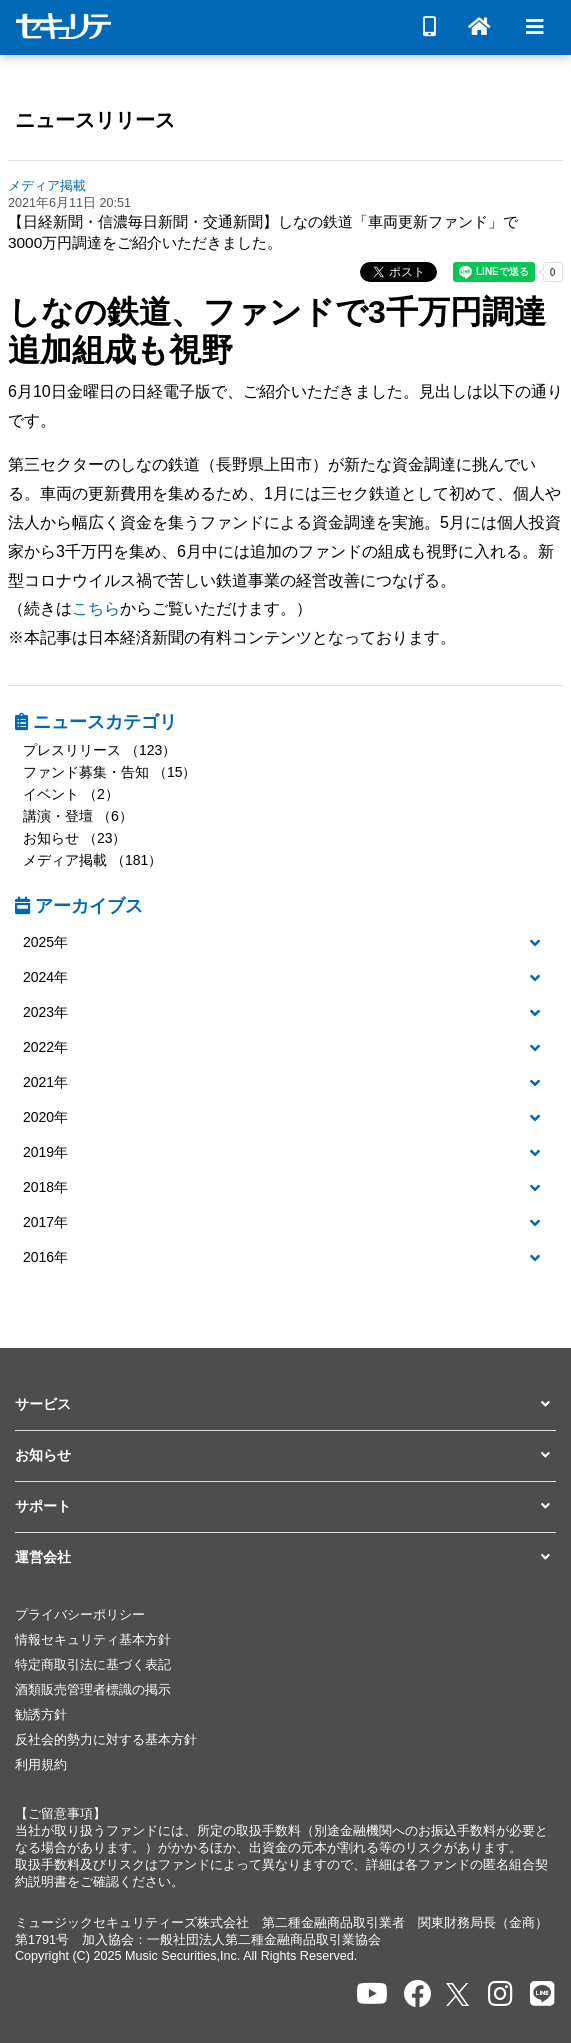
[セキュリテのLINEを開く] (542, 1994)
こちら (96, 608)
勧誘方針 (41, 1715)
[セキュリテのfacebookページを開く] (418, 1994)
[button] (285, 943)
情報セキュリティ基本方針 (93, 1640)
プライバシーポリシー (80, 1615)
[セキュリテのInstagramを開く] (500, 1994)
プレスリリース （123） (99, 750)
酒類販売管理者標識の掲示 (93, 1690)
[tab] (285, 943)
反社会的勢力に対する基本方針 (106, 1740)
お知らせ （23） (74, 838)
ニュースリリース (95, 120)
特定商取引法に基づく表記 (93, 1665)
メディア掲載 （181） (92, 860)
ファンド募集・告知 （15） (109, 772)
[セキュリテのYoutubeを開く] (372, 1994)
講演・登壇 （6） (78, 816)
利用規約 (41, 1765)
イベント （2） (71, 794)
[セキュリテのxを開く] (459, 1994)
